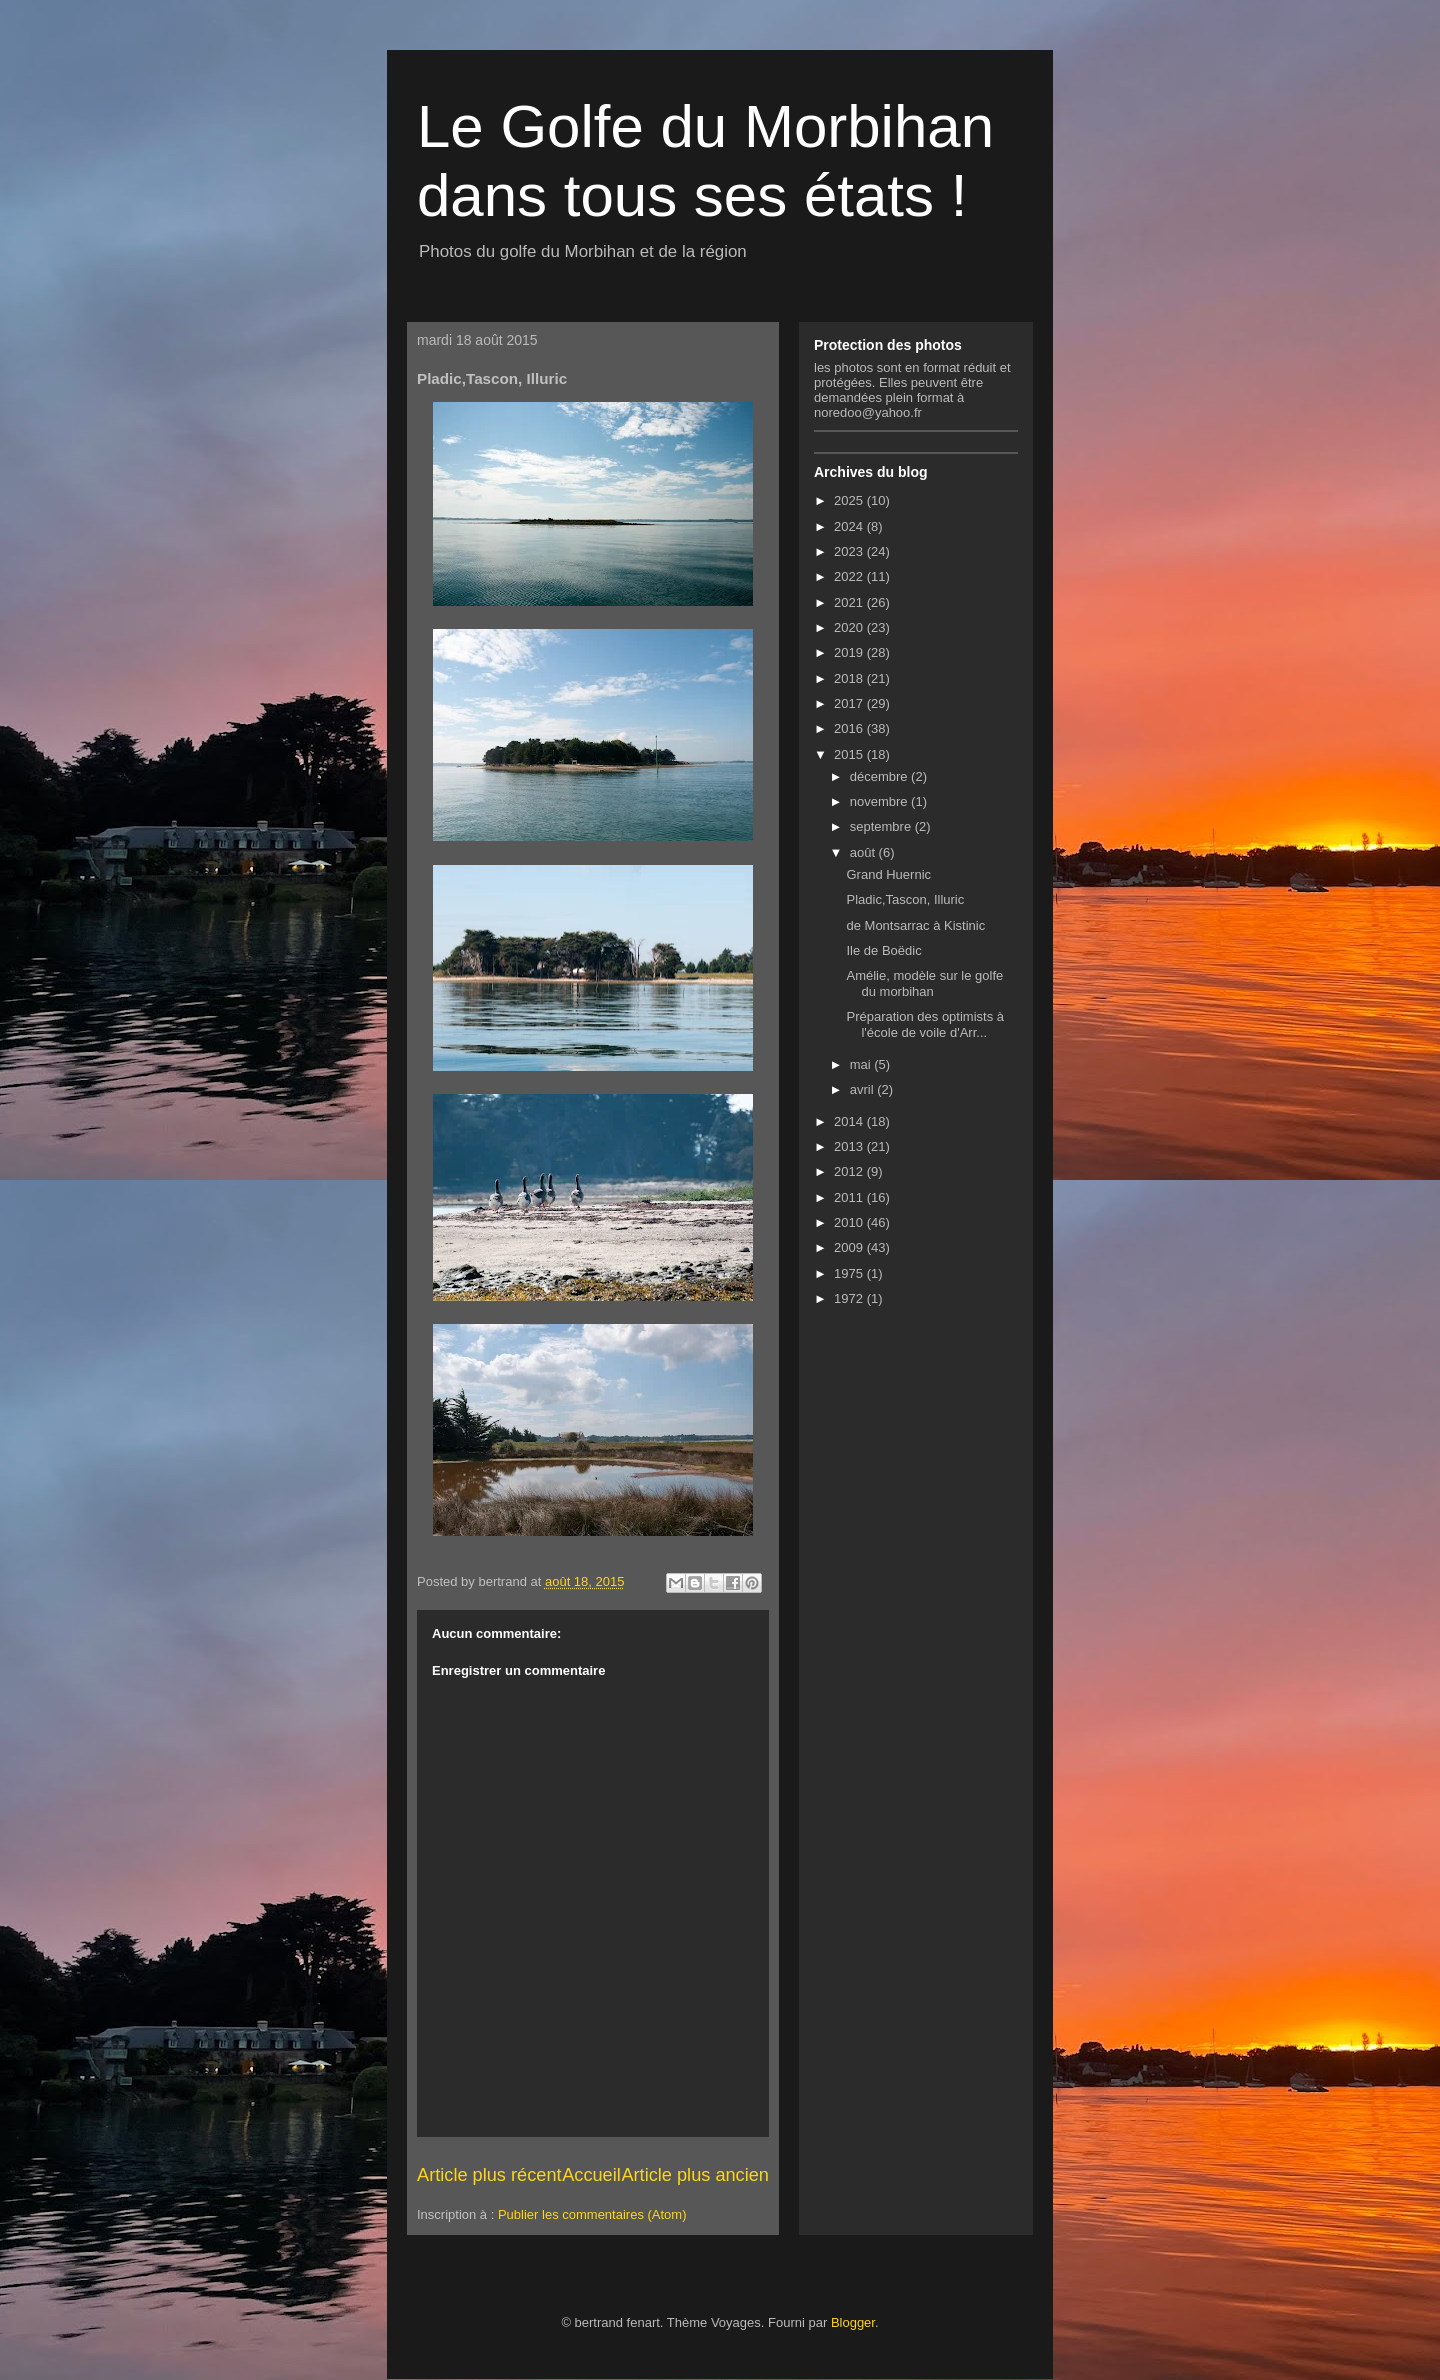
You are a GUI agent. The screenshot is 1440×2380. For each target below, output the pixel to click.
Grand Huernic (888, 874)
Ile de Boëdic (883, 950)
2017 (850, 703)
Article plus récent (489, 2175)
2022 (850, 576)
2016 (850, 728)
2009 (850, 1247)
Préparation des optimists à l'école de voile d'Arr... (925, 1024)
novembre (880, 801)
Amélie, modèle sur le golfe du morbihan (924, 983)
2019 (850, 652)
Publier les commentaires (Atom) (592, 2214)
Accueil (591, 2175)
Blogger (853, 2322)
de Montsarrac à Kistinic (915, 925)
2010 (850, 1222)
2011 (850, 1197)
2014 (850, 1121)
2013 (850, 1146)
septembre (882, 826)
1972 (850, 1298)
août (864, 852)
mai (862, 1064)
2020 (850, 627)
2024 (850, 526)
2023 (850, 551)
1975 (850, 1273)
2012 (850, 1171)
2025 (850, 500)
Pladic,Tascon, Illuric (905, 899)
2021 (850, 602)
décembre (880, 776)
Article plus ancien (695, 2175)
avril (863, 1089)
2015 (850, 754)
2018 (850, 678)
